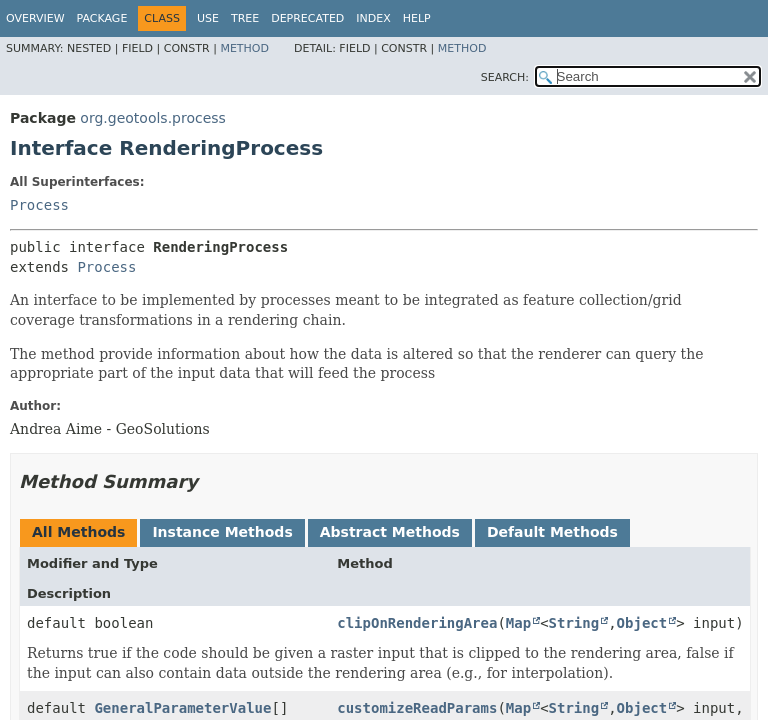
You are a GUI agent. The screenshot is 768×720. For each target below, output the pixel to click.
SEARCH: (505, 77)
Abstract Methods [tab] (390, 532)
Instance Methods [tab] (222, 532)
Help (417, 18)
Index (373, 18)
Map (518, 623)
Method (244, 48)
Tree (245, 18)
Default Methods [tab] (552, 532)
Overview (35, 18)
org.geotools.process (153, 118)
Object (642, 623)
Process (39, 205)
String (574, 623)
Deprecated (307, 18)
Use (208, 18)
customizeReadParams (417, 708)
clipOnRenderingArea (417, 623)
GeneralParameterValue (182, 708)
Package (102, 18)
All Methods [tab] (78, 532)
